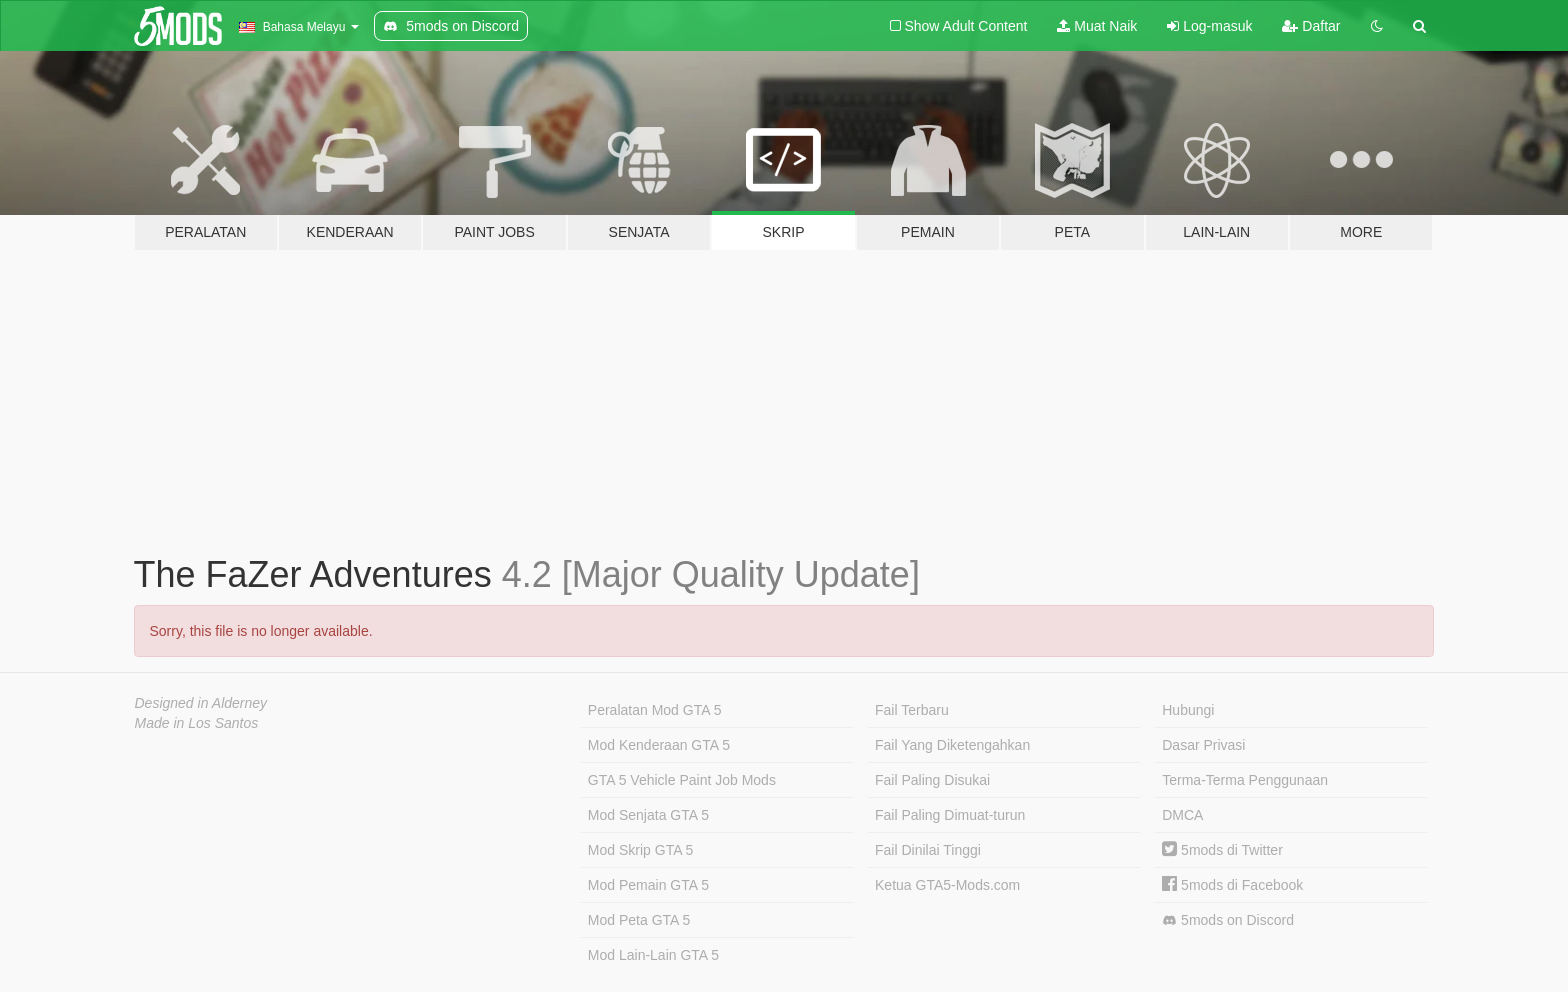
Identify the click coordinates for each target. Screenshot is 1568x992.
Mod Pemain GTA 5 (648, 885)
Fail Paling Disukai (932, 780)
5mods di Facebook (1232, 885)
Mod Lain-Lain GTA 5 (653, 955)
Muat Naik (1097, 26)
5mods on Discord (1228, 920)
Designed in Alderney (201, 703)
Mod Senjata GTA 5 (648, 815)
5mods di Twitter (1222, 850)
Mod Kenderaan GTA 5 (659, 745)
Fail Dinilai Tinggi (928, 850)
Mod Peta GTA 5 (639, 920)
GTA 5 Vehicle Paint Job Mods (682, 780)
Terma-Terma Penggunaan (1245, 780)
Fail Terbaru (912, 710)
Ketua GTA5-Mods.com (947, 885)
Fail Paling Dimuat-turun (950, 815)
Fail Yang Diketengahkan (952, 745)
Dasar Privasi (1203, 745)
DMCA (1182, 815)
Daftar (1311, 26)
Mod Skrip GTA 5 (641, 850)
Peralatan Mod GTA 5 (655, 710)
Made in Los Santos (197, 723)
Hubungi (1188, 710)
